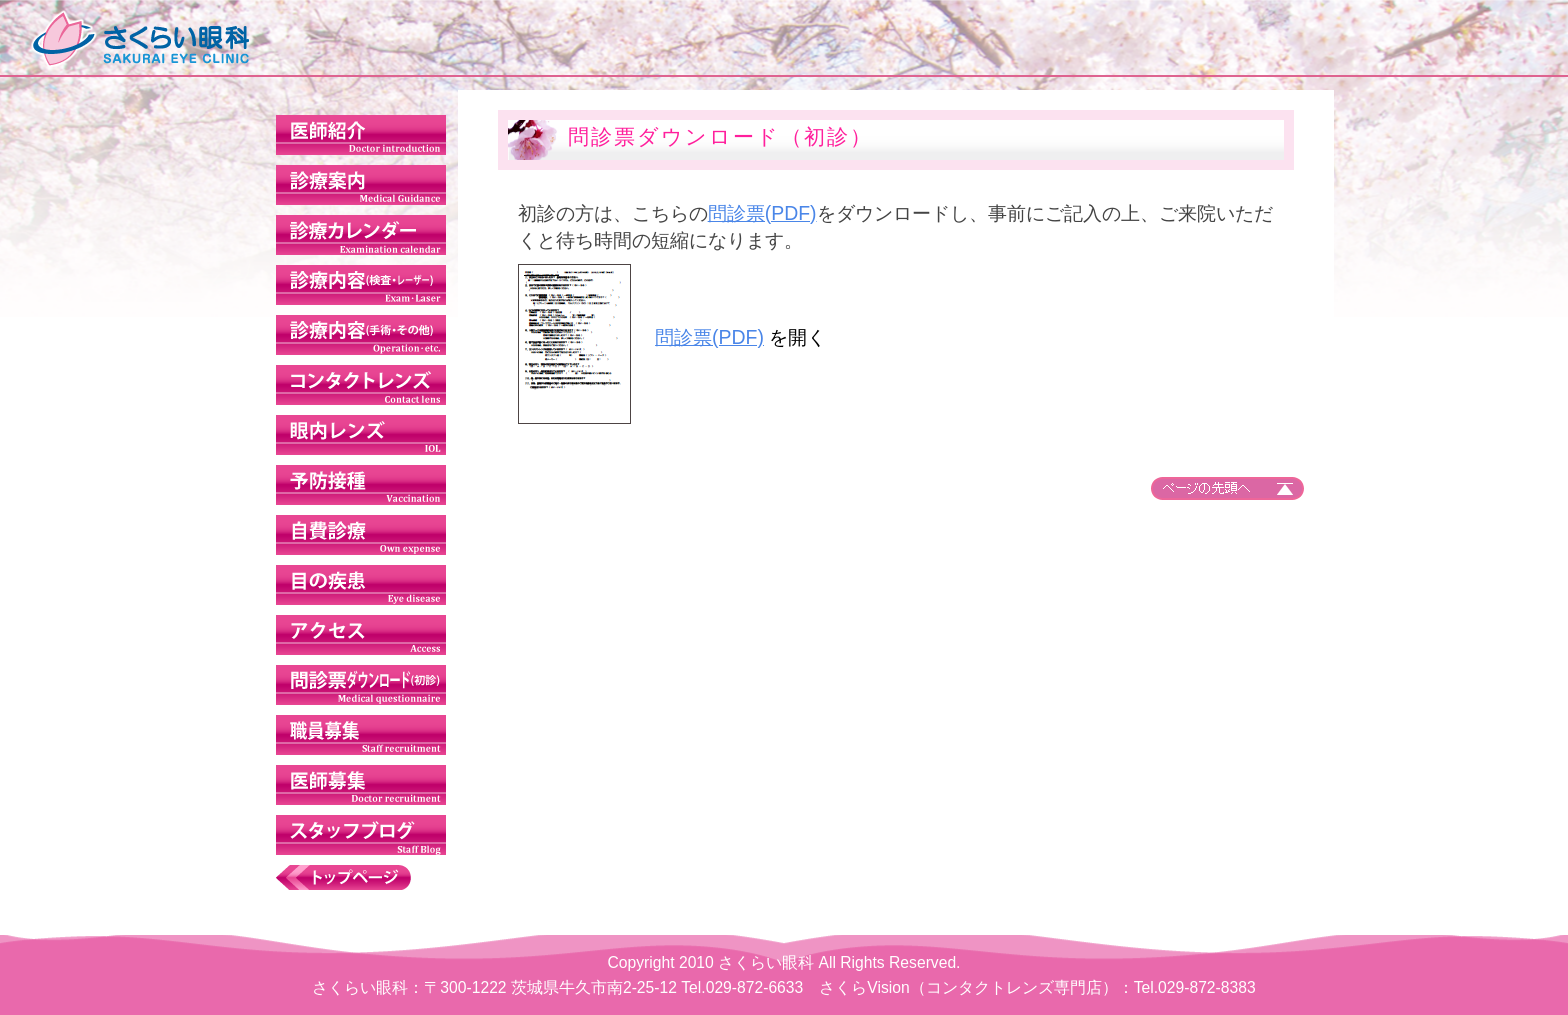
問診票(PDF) (788, 213)
